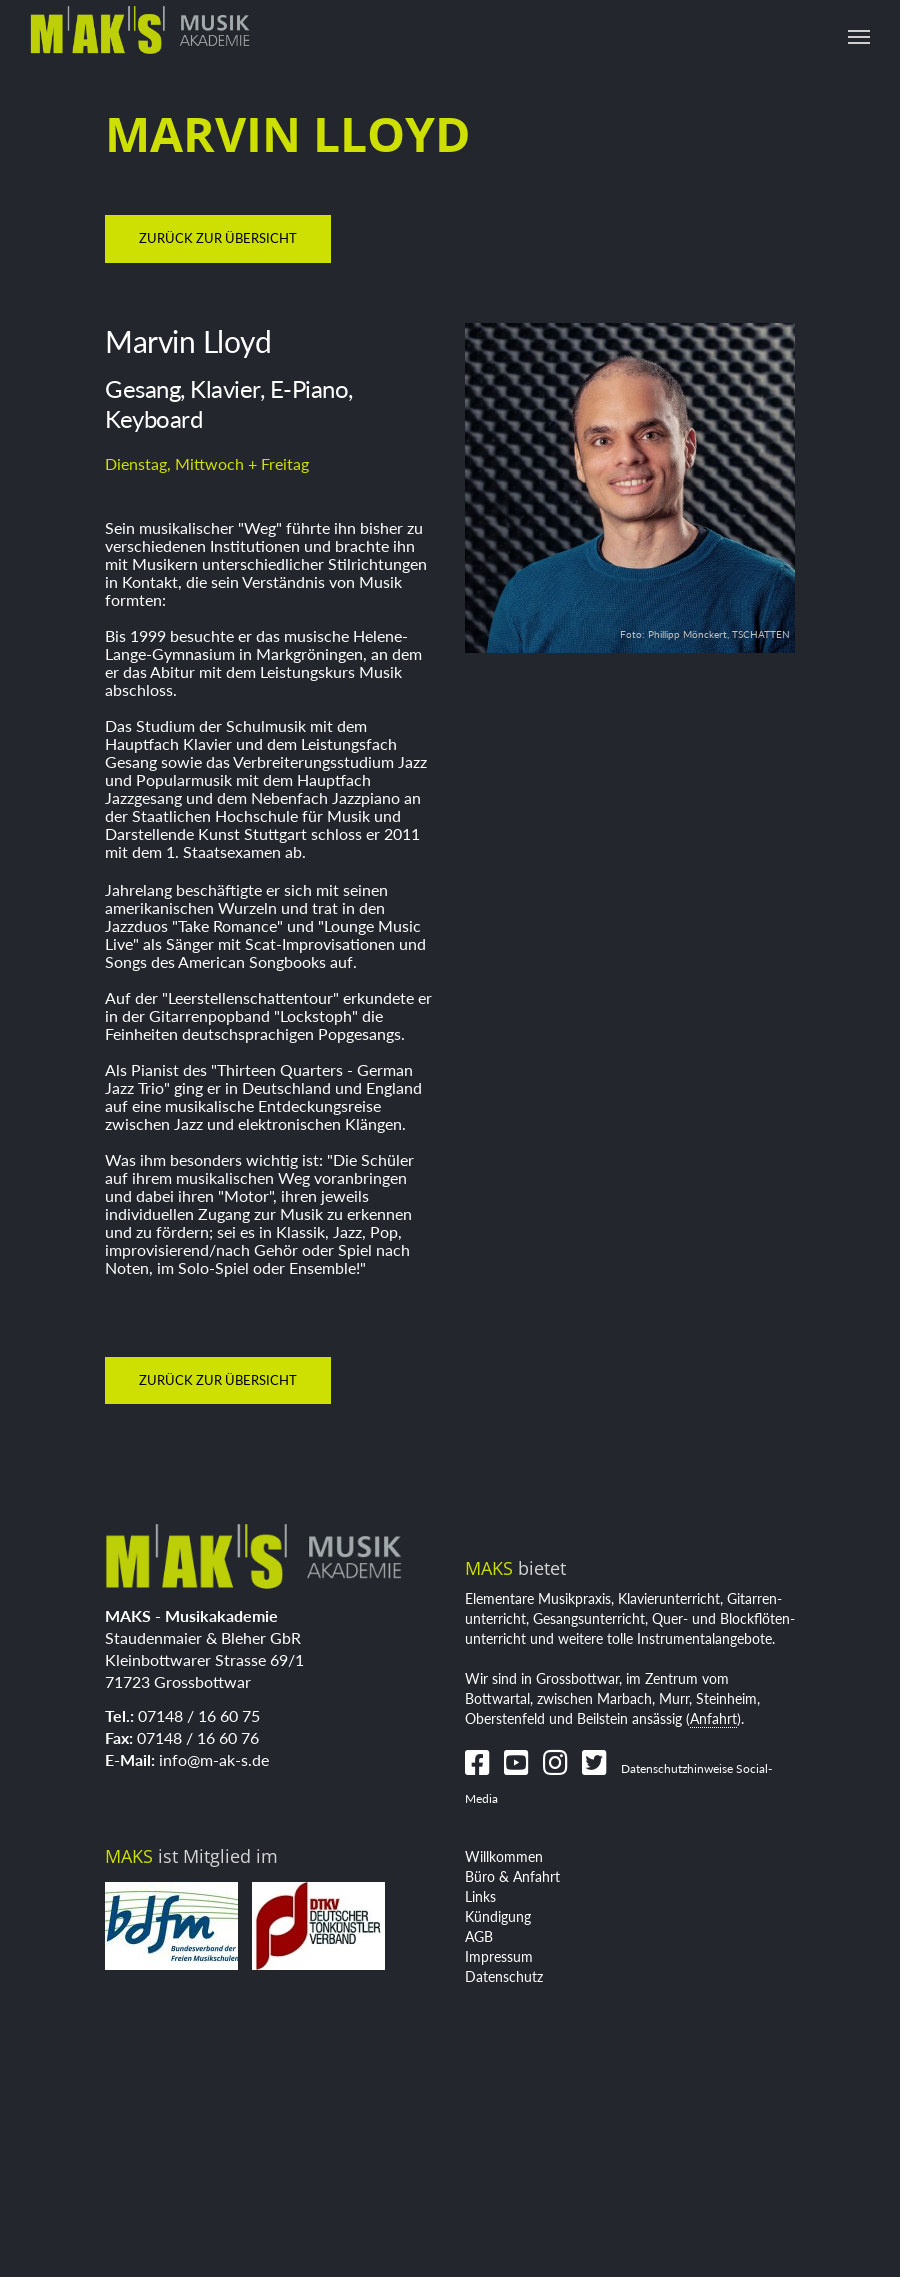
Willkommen (504, 1856)
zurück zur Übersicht (218, 238)
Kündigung (498, 1916)
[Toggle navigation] (859, 37)
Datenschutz (504, 1976)
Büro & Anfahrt (512, 1876)
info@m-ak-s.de (214, 1759)
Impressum (499, 1956)
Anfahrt (713, 1718)
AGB (479, 1936)
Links (480, 1896)
